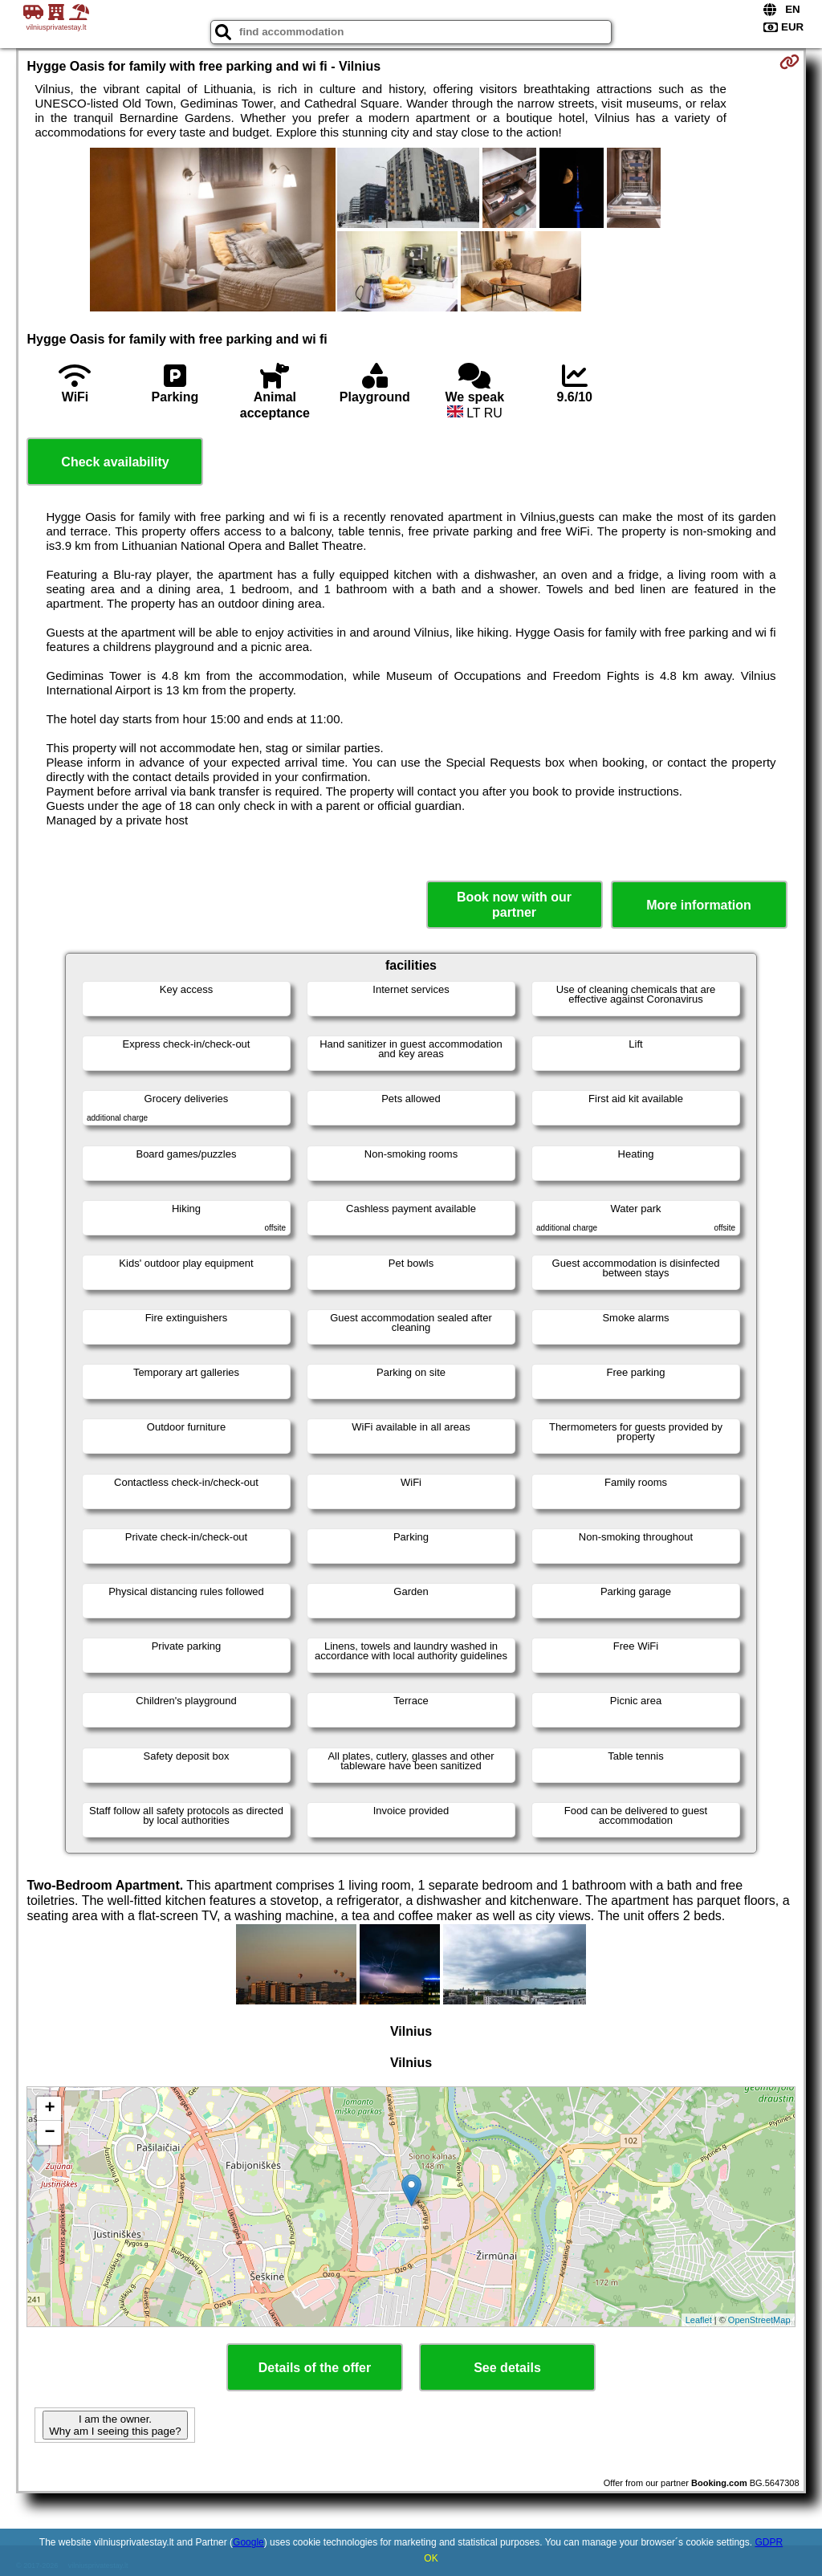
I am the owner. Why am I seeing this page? (115, 2425)
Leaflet (699, 2320)
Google (248, 2542)
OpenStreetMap (759, 2320)
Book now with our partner (514, 904)
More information (698, 905)
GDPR (769, 2542)
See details (507, 2368)
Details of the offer (314, 2368)
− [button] (49, 2133)
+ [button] (49, 2109)
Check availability (115, 462)
